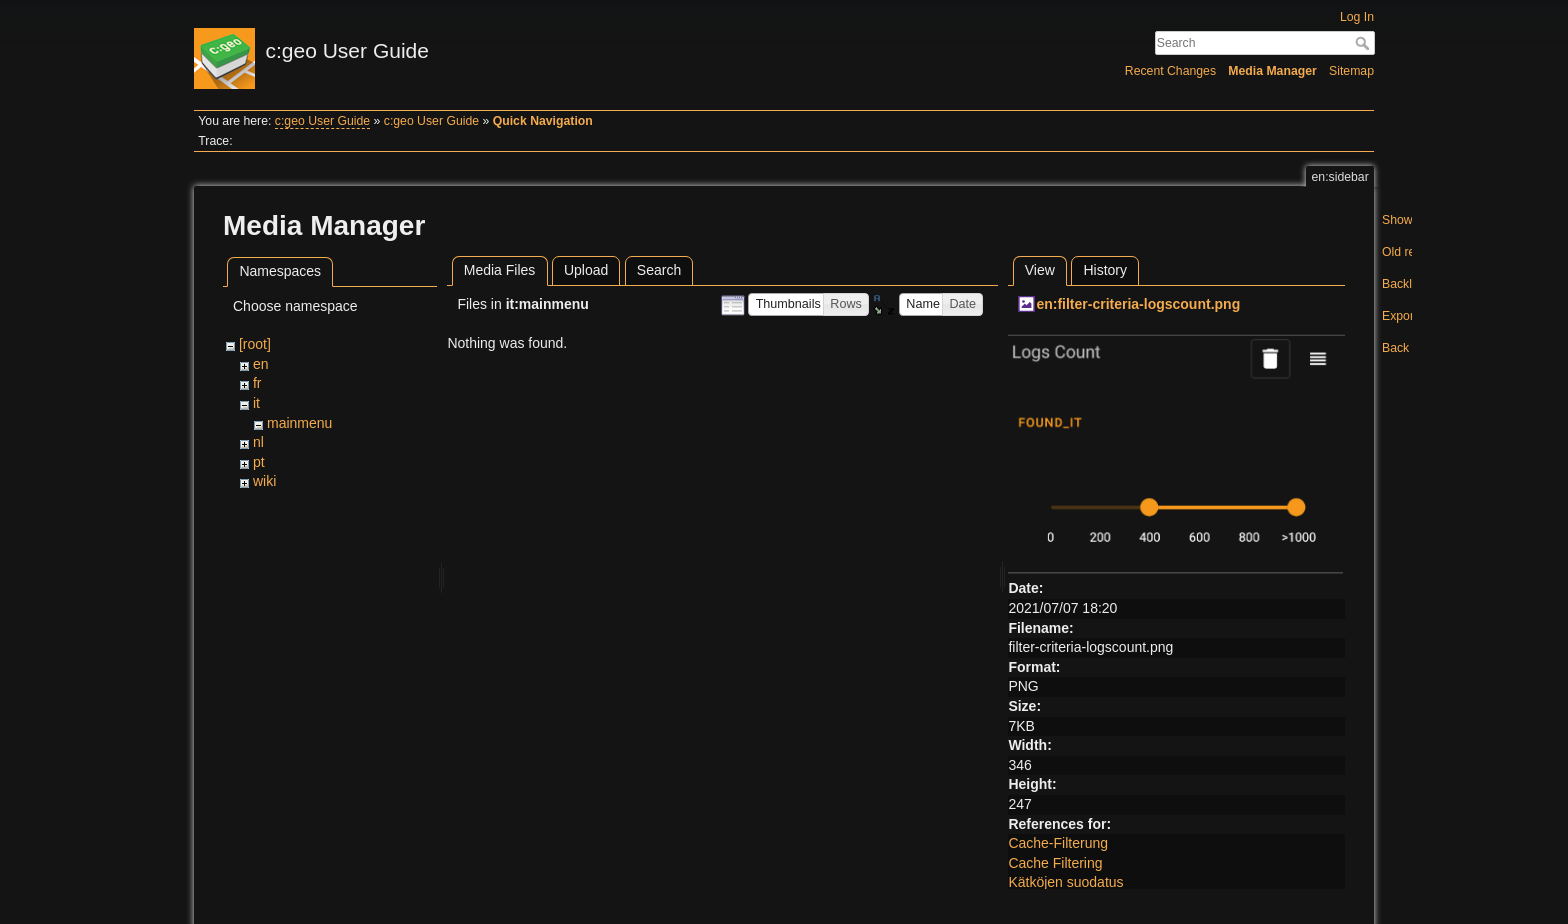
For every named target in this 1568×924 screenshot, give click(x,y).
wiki (264, 481)
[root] (255, 344)
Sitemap (1351, 71)
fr (257, 383)
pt (259, 462)
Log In (1357, 17)
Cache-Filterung (1058, 843)
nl (258, 442)
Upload (586, 270)
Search (1364, 43)
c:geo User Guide (322, 121)
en (261, 364)
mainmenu (299, 423)
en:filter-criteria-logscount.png (1138, 304)
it (256, 403)
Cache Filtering (1055, 863)
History (1105, 270)
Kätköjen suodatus (1065, 882)
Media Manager (1272, 71)
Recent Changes (1170, 71)
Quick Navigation (543, 121)
